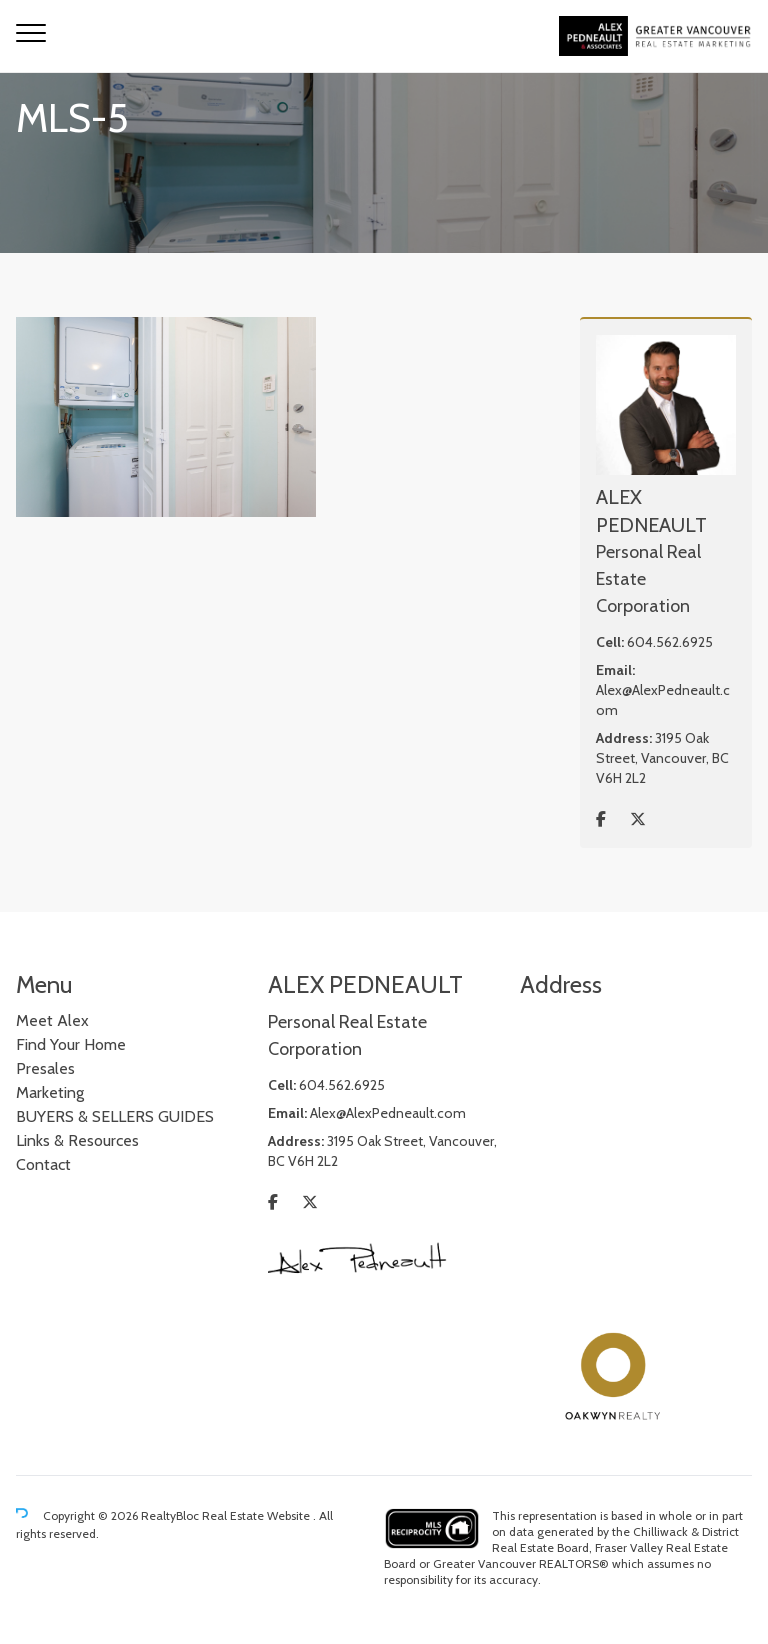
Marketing (50, 1092)
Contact (43, 1164)
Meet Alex (52, 1020)
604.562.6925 (670, 642)
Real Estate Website (257, 1515)
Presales (45, 1068)
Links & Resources (77, 1140)
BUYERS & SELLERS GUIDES (115, 1116)
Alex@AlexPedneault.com (388, 1113)
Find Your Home (71, 1044)
